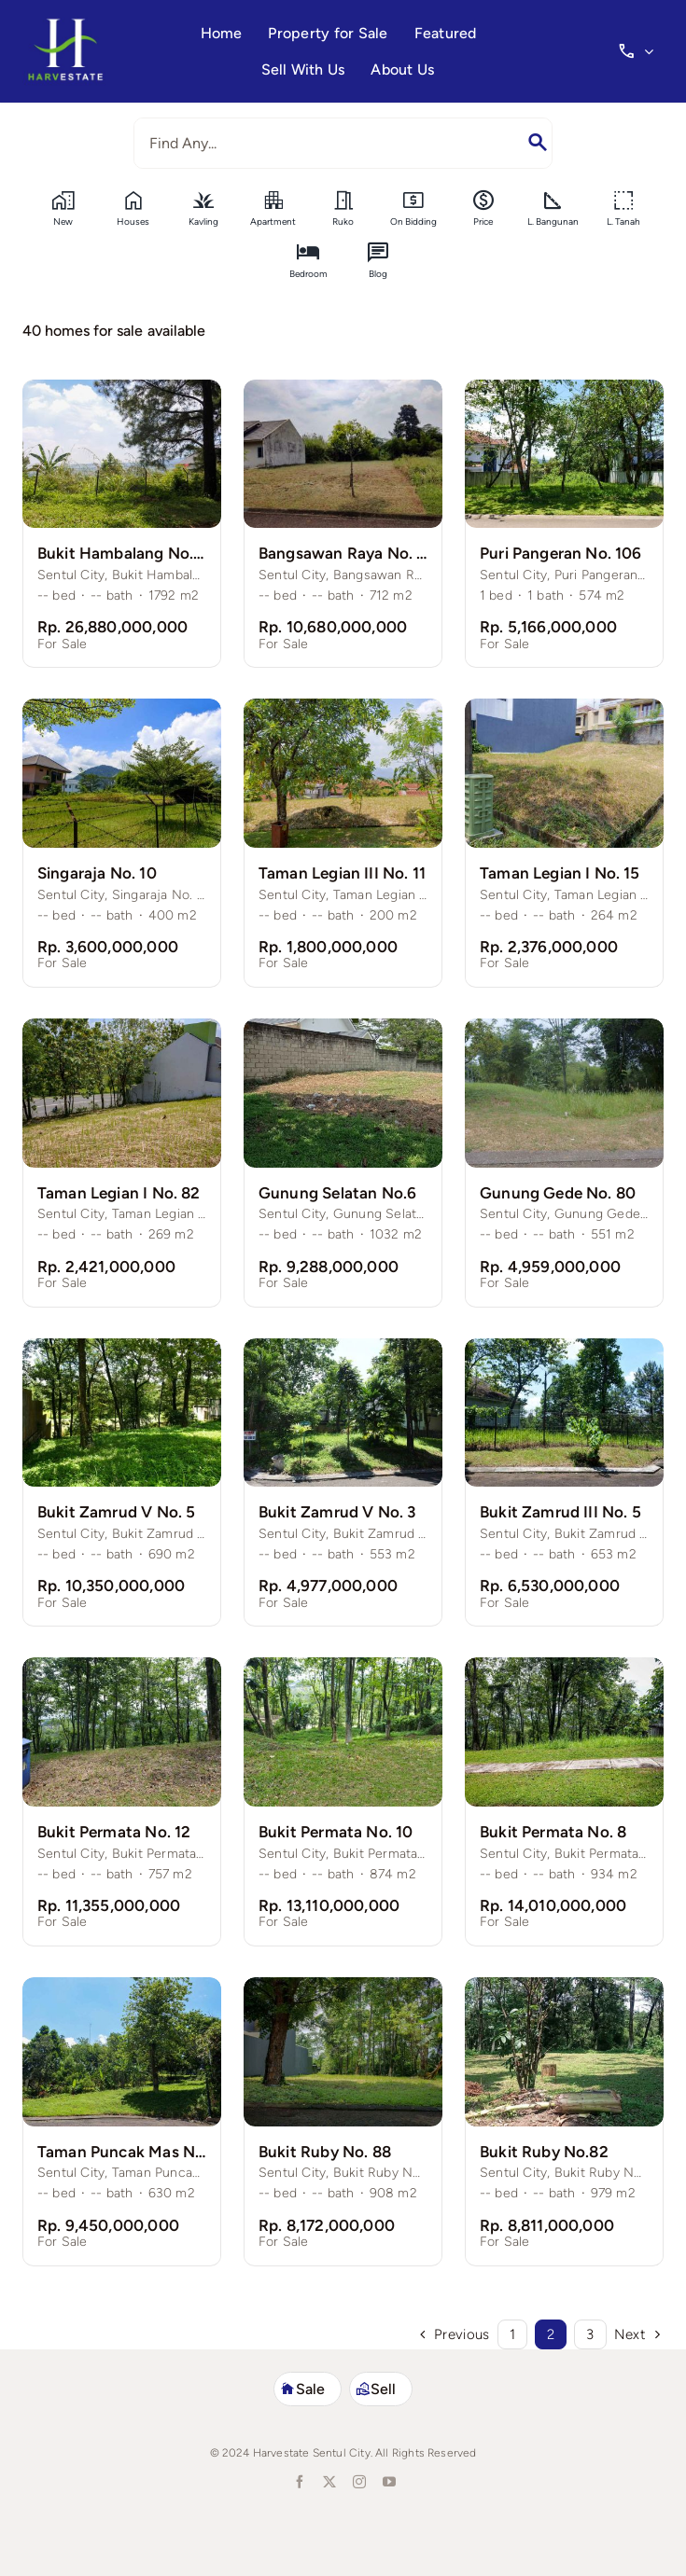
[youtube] (388, 2481)
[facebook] (298, 2481)
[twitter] (328, 2481)
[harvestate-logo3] (65, 25)
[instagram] (358, 2481)
